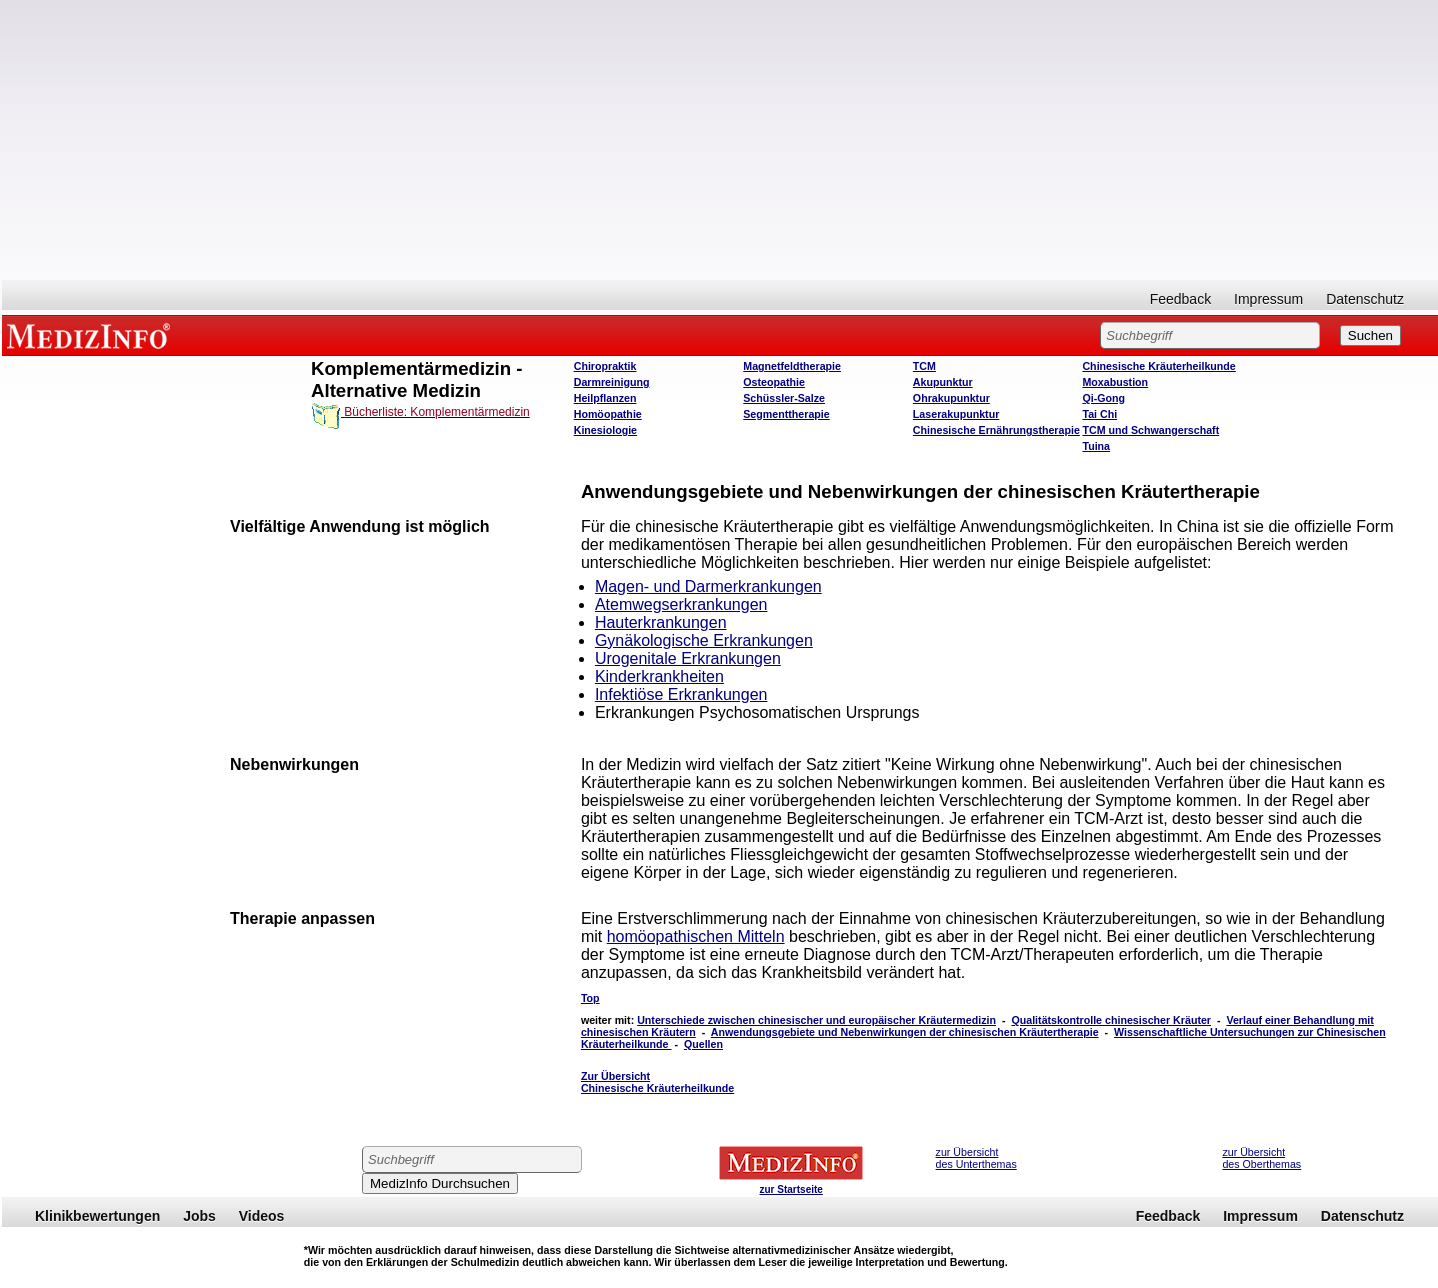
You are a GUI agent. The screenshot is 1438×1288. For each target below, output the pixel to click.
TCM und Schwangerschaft (1150, 430)
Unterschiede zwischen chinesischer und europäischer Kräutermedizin (816, 1020)
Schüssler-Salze (784, 398)
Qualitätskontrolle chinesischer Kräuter (1111, 1020)
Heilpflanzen (605, 398)
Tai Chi (1099, 414)
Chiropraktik (605, 366)
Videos (262, 1216)
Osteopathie (774, 382)
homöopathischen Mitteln (696, 936)
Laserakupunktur (956, 414)
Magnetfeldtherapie (792, 366)
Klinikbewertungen (97, 1216)
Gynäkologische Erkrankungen (704, 640)
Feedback (1180, 299)
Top (590, 998)
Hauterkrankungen (661, 622)
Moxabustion (1115, 382)
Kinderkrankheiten (659, 676)
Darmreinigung (612, 382)
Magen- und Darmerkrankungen (708, 586)
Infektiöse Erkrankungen (681, 694)
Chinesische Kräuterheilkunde (1158, 366)
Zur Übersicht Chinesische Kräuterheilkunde (657, 1082)
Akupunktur (943, 382)
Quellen (703, 1044)
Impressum (1268, 299)
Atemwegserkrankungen (681, 604)
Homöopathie (608, 414)
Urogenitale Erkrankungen (688, 658)
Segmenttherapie (786, 414)
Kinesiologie (605, 430)
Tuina (1096, 446)
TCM (924, 366)
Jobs (199, 1216)
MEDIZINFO (92, 335)
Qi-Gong (1103, 398)
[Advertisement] (720, 140)
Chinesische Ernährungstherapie (996, 430)
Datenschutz (1365, 299)
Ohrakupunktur (951, 398)
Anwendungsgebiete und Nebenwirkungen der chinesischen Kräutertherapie (905, 1032)
